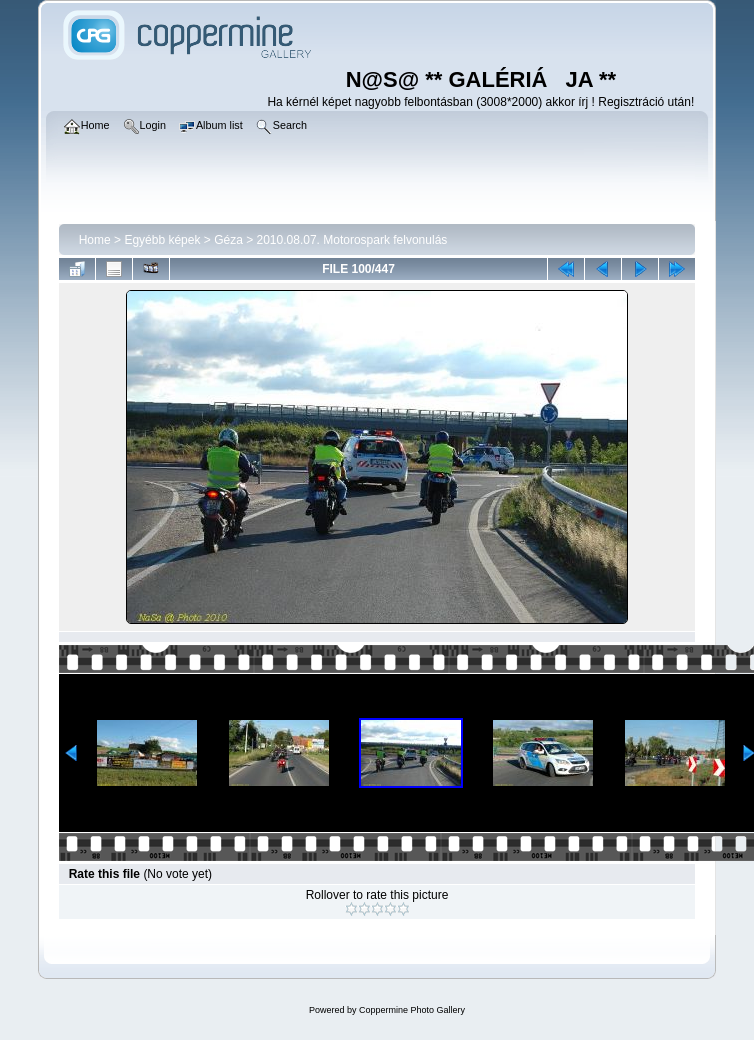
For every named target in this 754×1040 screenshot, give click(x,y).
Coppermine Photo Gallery (412, 1010)
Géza (228, 240)
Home (95, 240)
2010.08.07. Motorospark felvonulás (352, 240)
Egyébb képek (162, 240)
